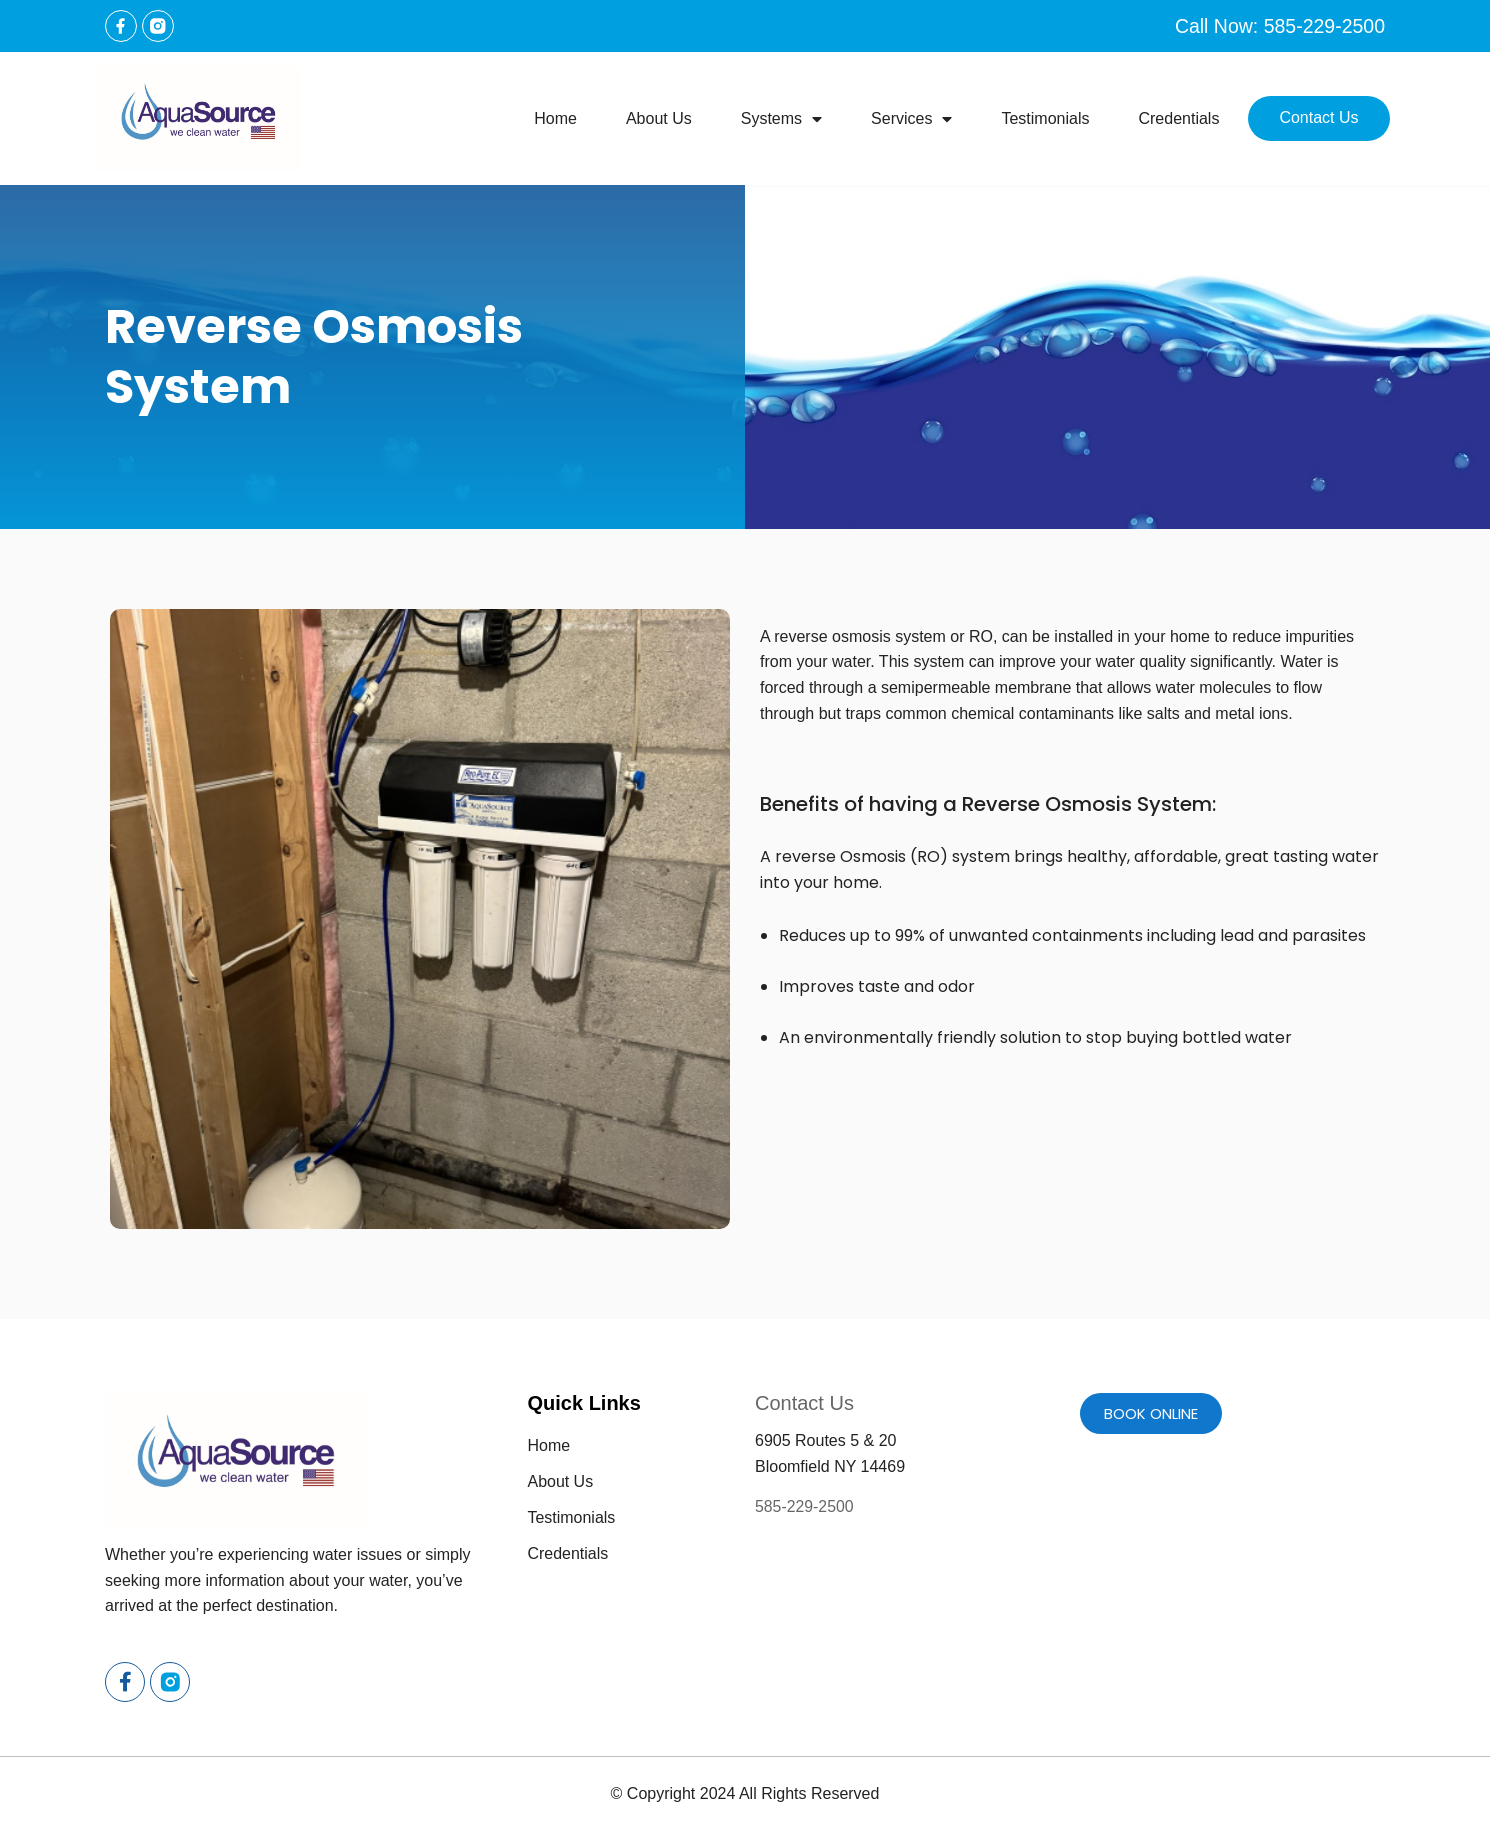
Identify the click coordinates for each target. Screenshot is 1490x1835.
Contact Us (1318, 117)
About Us (659, 118)
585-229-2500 (805, 1506)
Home (555, 118)
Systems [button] (781, 119)
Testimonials (1045, 118)
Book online (1151, 1413)
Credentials (1178, 118)
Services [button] (911, 119)
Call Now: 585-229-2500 (1277, 26)
